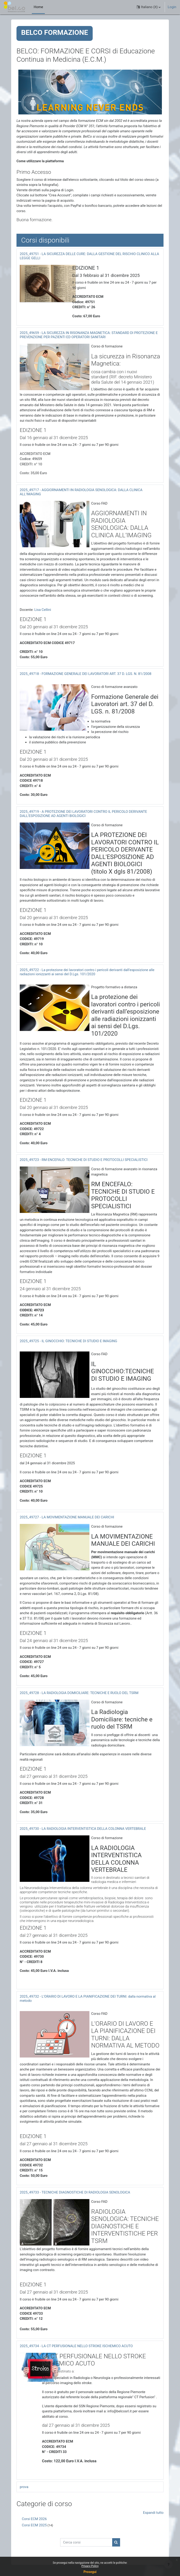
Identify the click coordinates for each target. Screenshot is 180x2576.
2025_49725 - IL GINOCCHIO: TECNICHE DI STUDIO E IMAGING (68, 1341)
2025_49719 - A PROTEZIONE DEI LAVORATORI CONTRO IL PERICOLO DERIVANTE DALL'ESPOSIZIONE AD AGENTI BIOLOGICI (83, 814)
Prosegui (89, 2572)
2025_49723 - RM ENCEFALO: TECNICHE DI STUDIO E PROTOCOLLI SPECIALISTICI (83, 1160)
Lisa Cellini (42, 610)
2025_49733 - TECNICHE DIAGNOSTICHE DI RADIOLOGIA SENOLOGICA (75, 2192)
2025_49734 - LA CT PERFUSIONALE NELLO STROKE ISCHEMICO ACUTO (76, 2346)
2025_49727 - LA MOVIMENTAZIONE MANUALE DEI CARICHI (67, 1517)
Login (172, 7)
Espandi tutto (153, 2513)
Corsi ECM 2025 (34, 2525)
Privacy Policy (90, 2566)
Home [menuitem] (38, 7)
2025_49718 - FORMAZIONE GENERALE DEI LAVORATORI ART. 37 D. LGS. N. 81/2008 (85, 674)
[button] (148, 7)
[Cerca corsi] (86, 2542)
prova (24, 2487)
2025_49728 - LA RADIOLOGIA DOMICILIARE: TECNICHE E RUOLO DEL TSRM (79, 1693)
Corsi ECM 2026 (34, 2519)
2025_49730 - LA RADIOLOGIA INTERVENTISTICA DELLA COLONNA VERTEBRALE (83, 1829)
